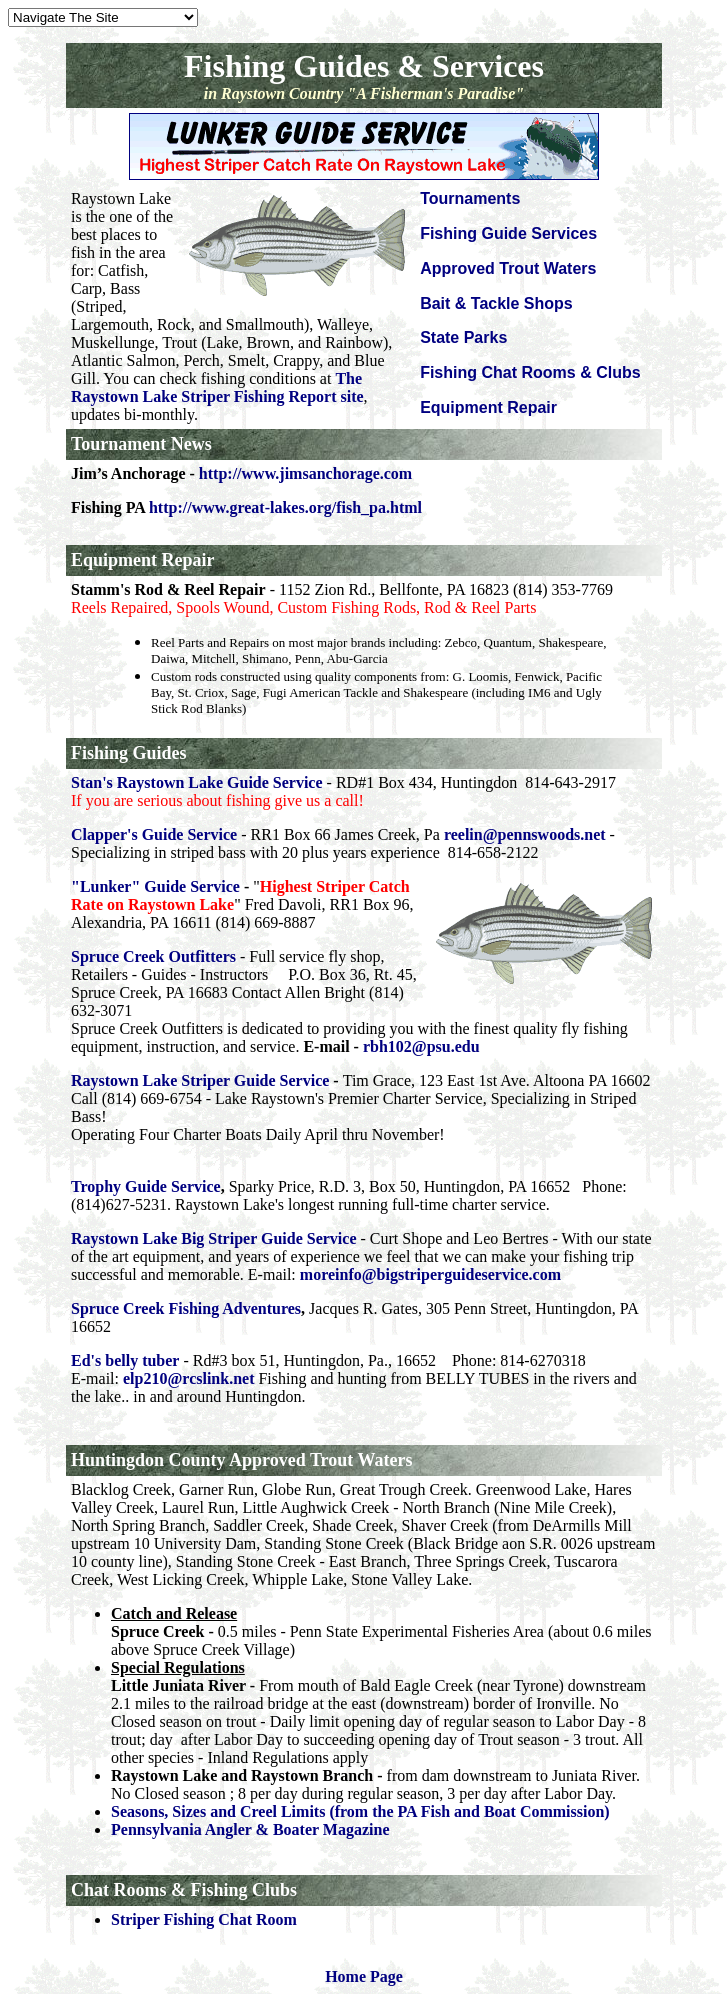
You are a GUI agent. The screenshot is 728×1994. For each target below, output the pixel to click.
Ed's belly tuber (125, 1360)
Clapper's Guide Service (154, 834)
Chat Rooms (119, 1890)
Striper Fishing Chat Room (204, 1919)
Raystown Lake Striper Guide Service (200, 1080)
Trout (331, 1460)
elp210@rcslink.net (188, 1378)
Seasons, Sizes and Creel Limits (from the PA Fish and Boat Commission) (360, 1811)
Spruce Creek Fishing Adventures (186, 1308)
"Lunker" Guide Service (155, 886)
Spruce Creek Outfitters (153, 956)
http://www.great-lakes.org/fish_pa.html (285, 507)
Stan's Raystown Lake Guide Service (197, 782)
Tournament (118, 444)
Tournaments (470, 198)
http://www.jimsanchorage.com (305, 473)
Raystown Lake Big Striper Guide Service (213, 1238)
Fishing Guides (129, 753)
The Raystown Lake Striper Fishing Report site (217, 387)
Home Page (364, 1976)
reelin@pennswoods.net (525, 834)
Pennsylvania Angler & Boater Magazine (250, 1829)
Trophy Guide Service (146, 1186)
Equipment (114, 560)
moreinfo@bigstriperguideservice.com (430, 1274)
